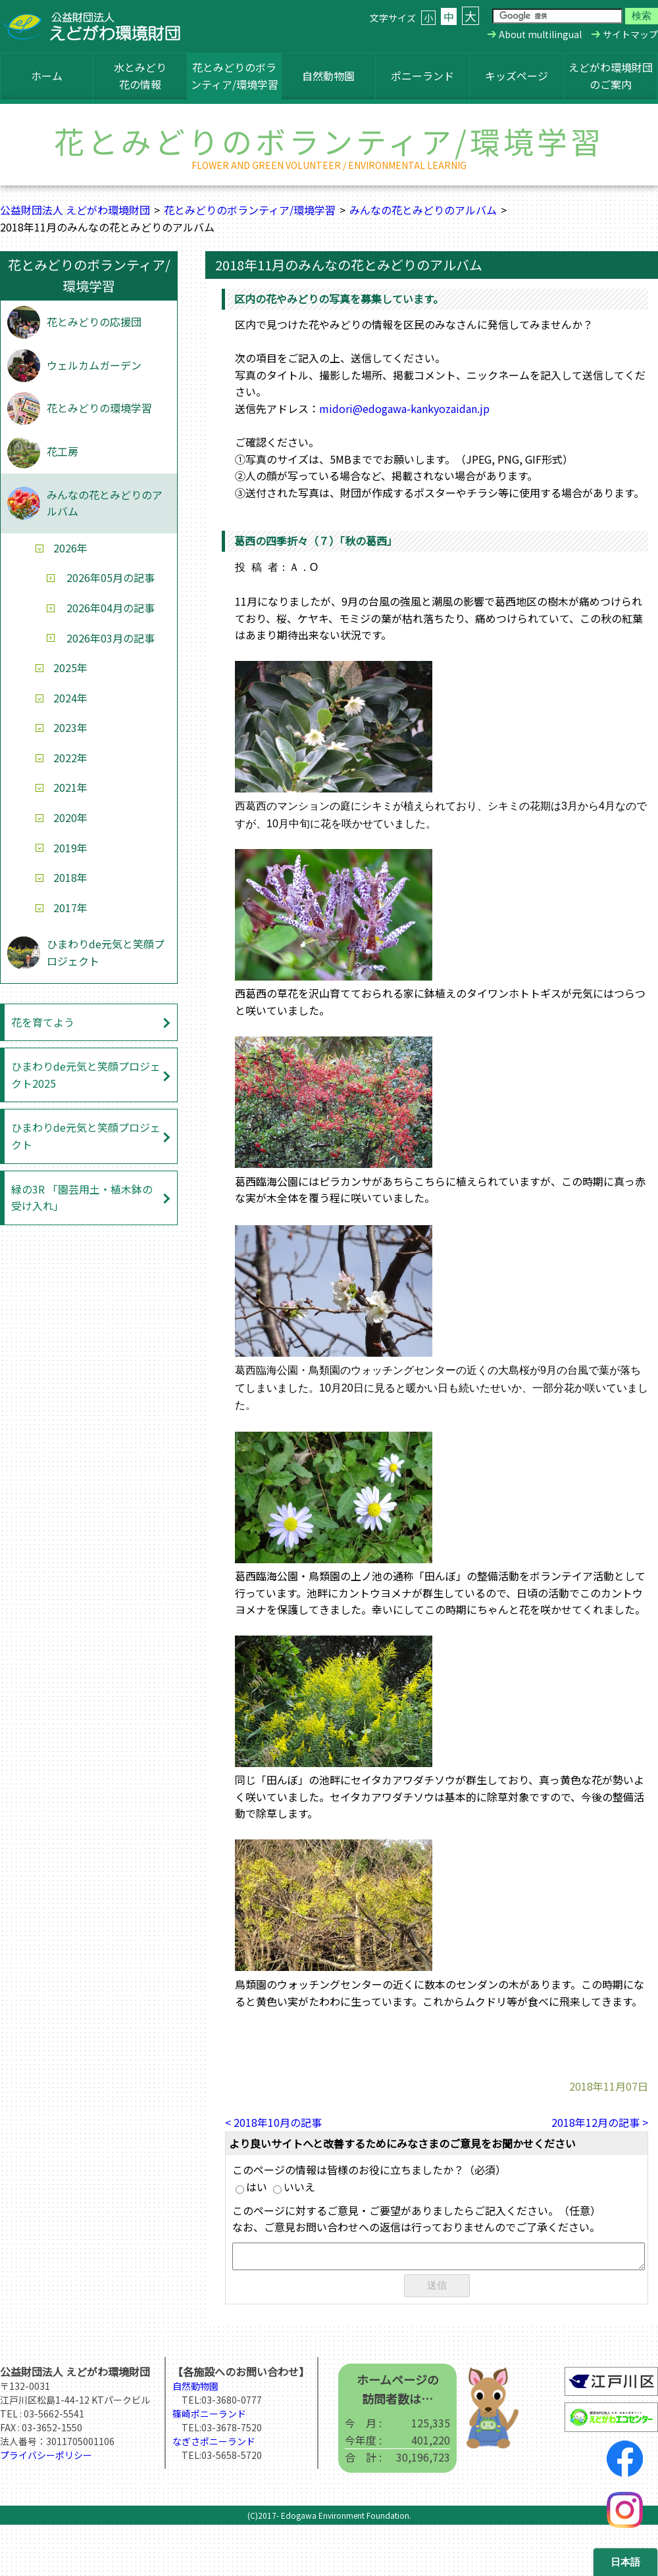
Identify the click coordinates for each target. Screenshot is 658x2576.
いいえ (294, 2187)
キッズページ (516, 76)
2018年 (70, 877)
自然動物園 (328, 76)
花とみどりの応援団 (94, 321)
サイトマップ (630, 34)
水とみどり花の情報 (140, 75)
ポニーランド (422, 76)
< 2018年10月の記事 (273, 2122)
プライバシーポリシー (46, 2457)
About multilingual (540, 34)
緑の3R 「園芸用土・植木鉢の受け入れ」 (82, 1197)
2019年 (70, 848)
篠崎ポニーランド (209, 2416)
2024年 (70, 698)
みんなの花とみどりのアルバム (423, 210)
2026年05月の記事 (110, 577)
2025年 (70, 667)
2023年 (70, 727)
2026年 (70, 548)
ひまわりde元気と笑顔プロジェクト (105, 952)
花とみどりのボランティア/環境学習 (234, 75)
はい (251, 2187)
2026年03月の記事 (110, 638)
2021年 (70, 787)
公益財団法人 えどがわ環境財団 (75, 210)
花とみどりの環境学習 (99, 408)
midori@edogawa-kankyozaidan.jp (404, 408)
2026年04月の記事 (110, 608)
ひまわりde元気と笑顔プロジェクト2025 (86, 1074)
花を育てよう (42, 1022)
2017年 (70, 907)
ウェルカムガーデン (94, 365)
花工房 (62, 451)
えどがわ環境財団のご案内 (611, 75)
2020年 (70, 817)
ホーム (47, 76)
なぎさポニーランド (213, 2443)
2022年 (70, 758)
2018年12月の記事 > (599, 2122)
